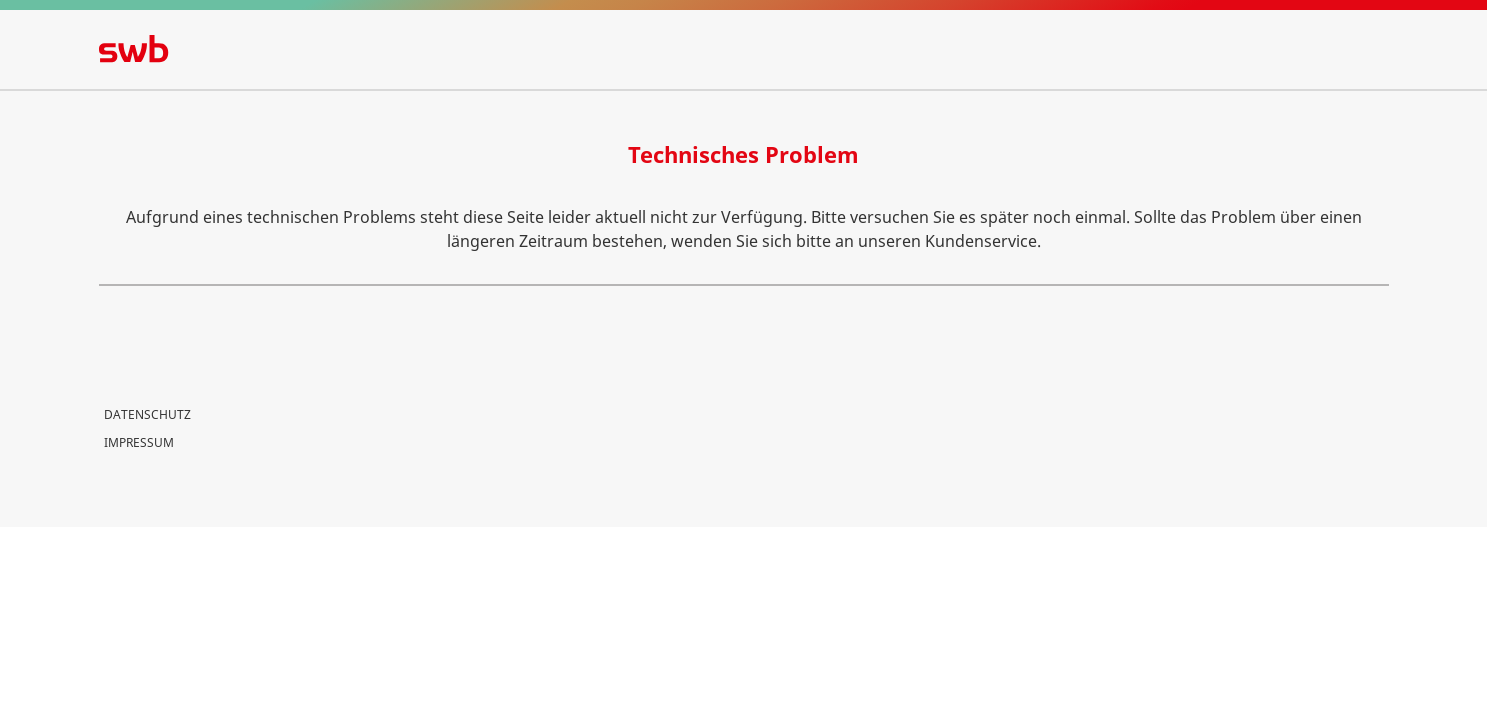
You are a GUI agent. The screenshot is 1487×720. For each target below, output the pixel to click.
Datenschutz (147, 414)
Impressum (139, 442)
